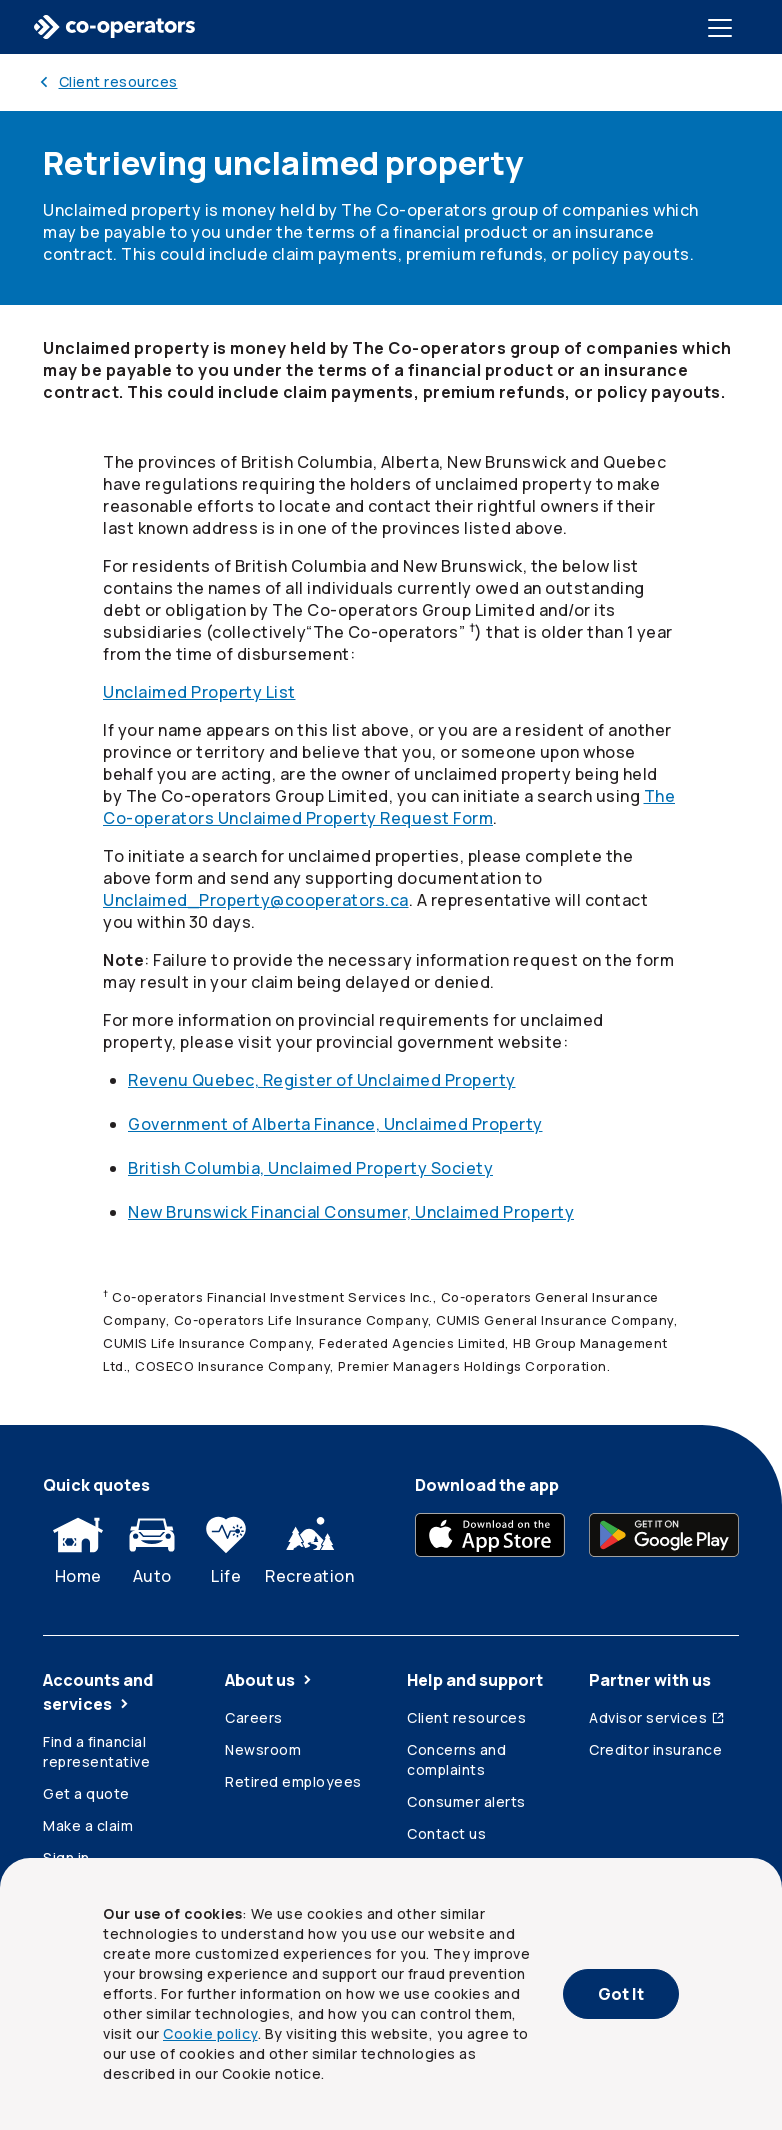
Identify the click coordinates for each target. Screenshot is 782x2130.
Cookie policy (210, 2033)
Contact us (446, 1833)
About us (270, 1680)
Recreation (309, 1546)
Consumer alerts (466, 1801)
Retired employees (293, 1781)
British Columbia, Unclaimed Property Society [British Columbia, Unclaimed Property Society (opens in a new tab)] (310, 1168)
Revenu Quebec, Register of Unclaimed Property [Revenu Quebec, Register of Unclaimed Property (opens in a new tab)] (322, 1080)
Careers (254, 1717)
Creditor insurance (655, 1749)
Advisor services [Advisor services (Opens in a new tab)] (657, 1717)
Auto (152, 1546)
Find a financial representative (96, 1751)
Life (226, 1546)
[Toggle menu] (724, 27)
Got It (621, 1994)
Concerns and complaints (456, 1759)
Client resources (466, 1717)
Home (78, 1546)
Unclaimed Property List (199, 692)
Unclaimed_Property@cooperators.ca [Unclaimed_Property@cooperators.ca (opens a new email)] (256, 900)
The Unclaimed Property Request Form (389, 807)
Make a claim (88, 1825)
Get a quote (86, 1793)
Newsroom (263, 1749)
